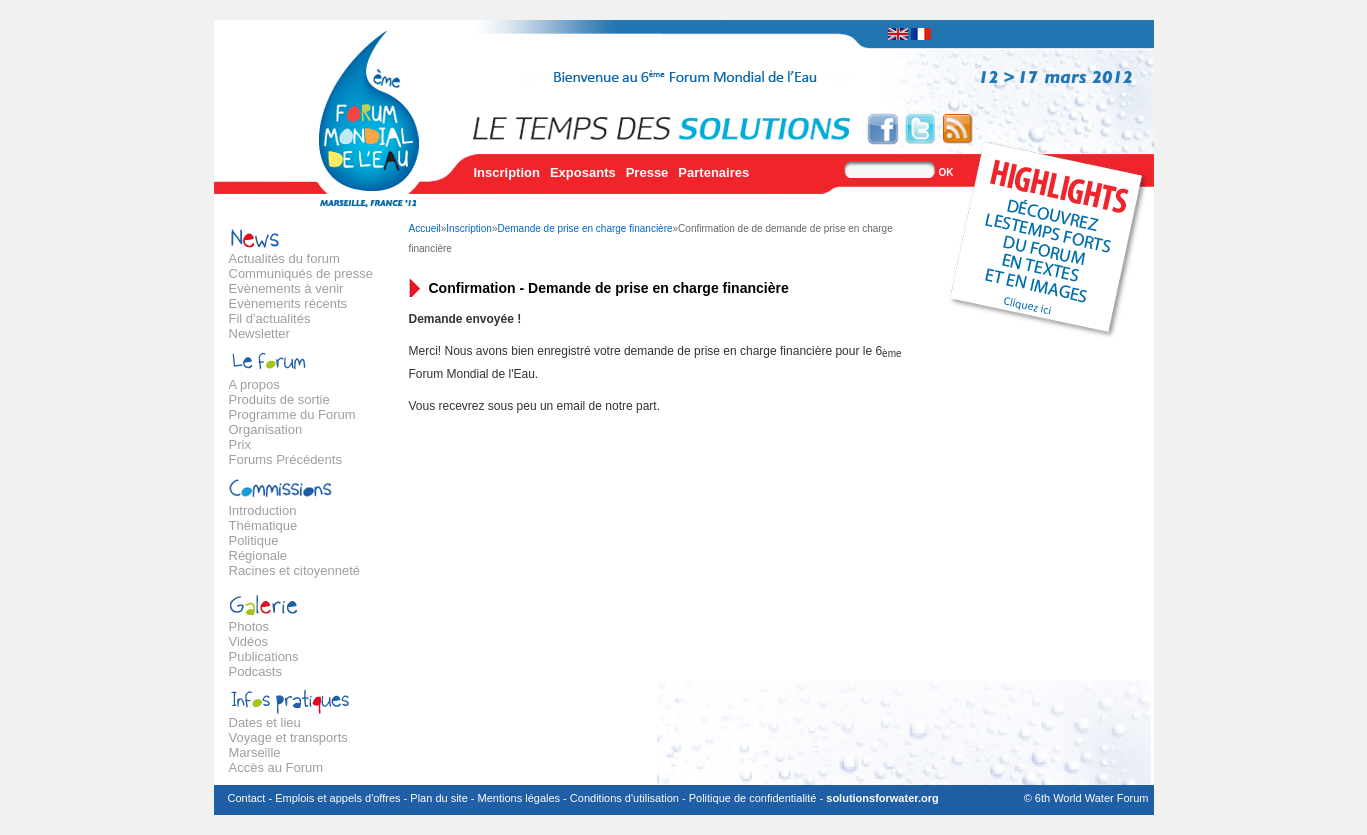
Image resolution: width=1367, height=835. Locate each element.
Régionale (258, 555)
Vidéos (249, 641)
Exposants (583, 172)
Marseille (255, 752)
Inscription (507, 172)
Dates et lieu (265, 722)
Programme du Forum (292, 414)
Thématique (263, 525)
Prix (240, 444)
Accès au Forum (276, 767)
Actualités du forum (284, 258)
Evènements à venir (286, 288)
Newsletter (259, 333)
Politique (254, 540)
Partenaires (713, 172)
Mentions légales (519, 798)
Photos (249, 626)
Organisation (266, 429)
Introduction (263, 510)
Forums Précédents (285, 459)
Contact (247, 798)
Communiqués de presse (301, 273)
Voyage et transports (288, 737)
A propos (254, 384)
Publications (264, 656)
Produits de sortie (279, 399)
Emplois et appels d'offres (337, 798)
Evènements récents (288, 303)
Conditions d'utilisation (624, 798)
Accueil (425, 228)
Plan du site (438, 798)
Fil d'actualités (270, 318)
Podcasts (255, 671)
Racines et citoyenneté (295, 570)
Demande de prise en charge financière (584, 228)
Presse (647, 172)
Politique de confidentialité (753, 798)
